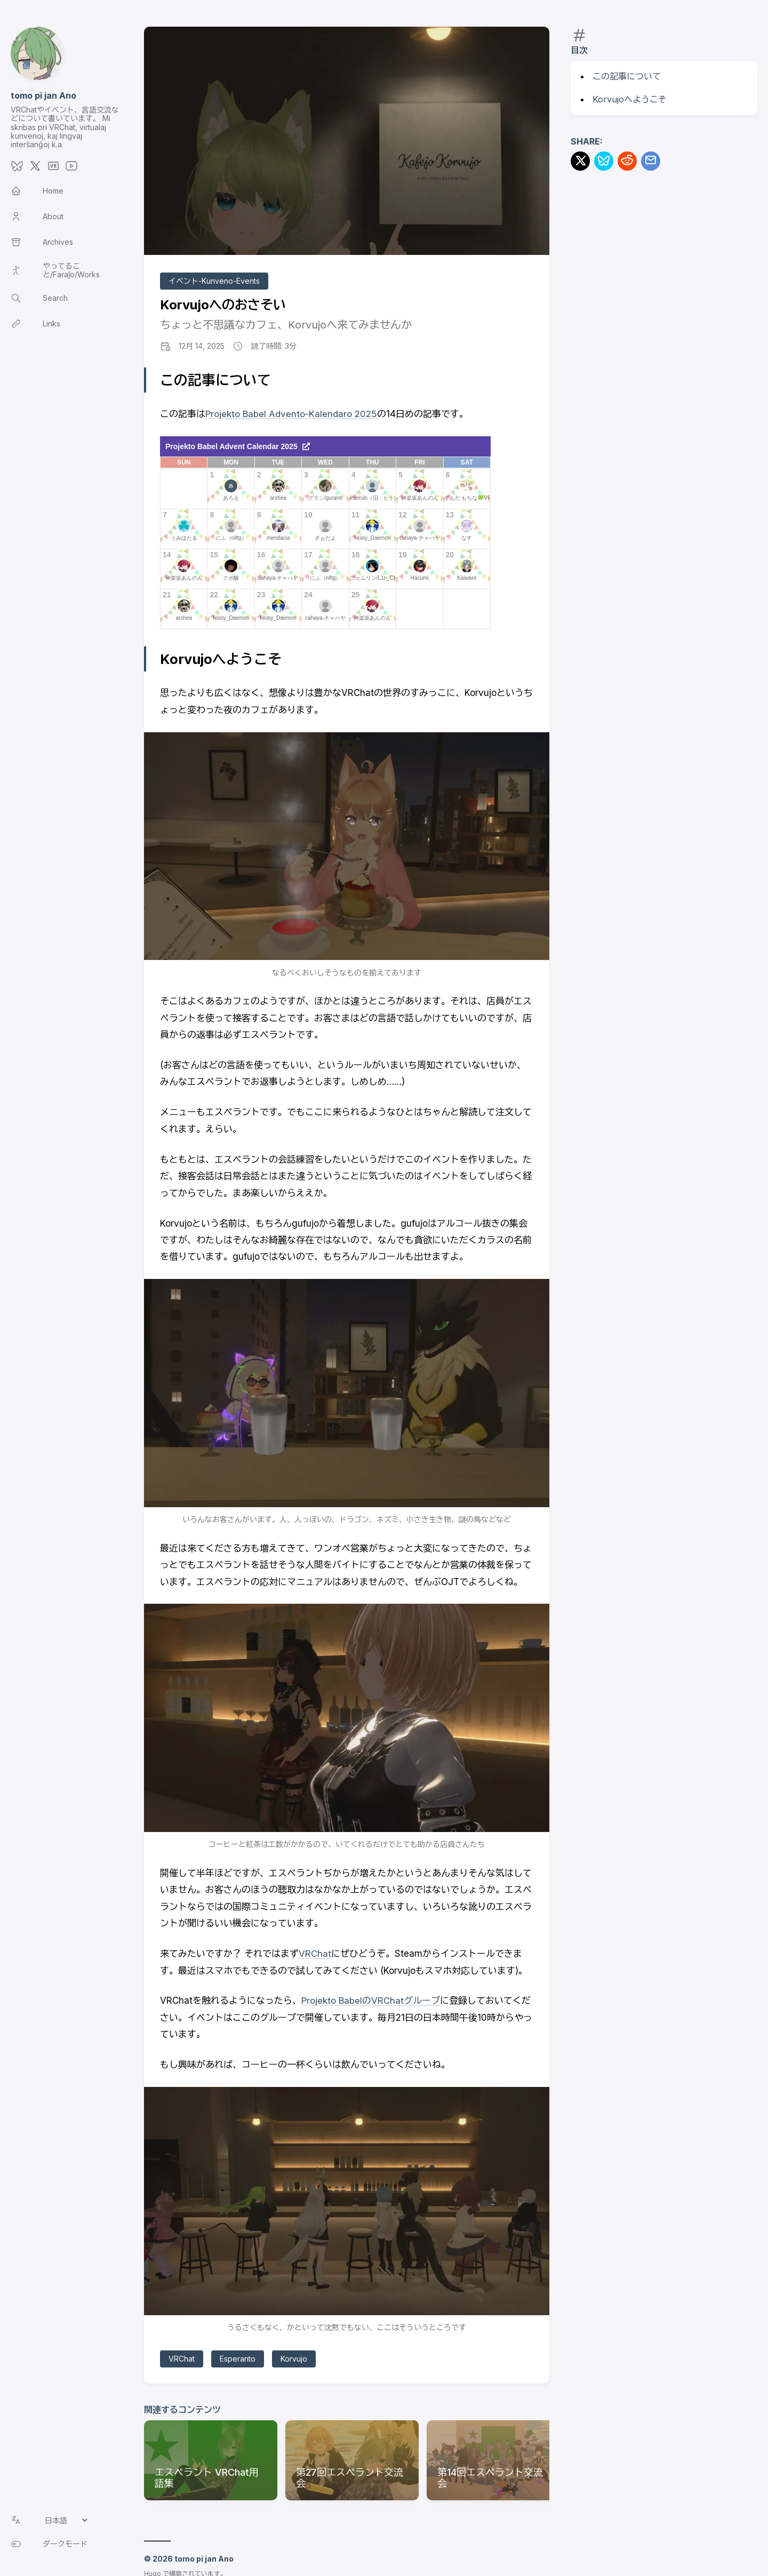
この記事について (627, 76)
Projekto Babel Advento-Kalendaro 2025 (291, 414)
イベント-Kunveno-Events (214, 280)
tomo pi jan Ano (43, 95)
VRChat (315, 1953)
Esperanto (237, 2358)
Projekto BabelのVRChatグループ (370, 2000)
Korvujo (294, 2358)
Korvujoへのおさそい (223, 305)
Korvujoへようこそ (630, 99)
